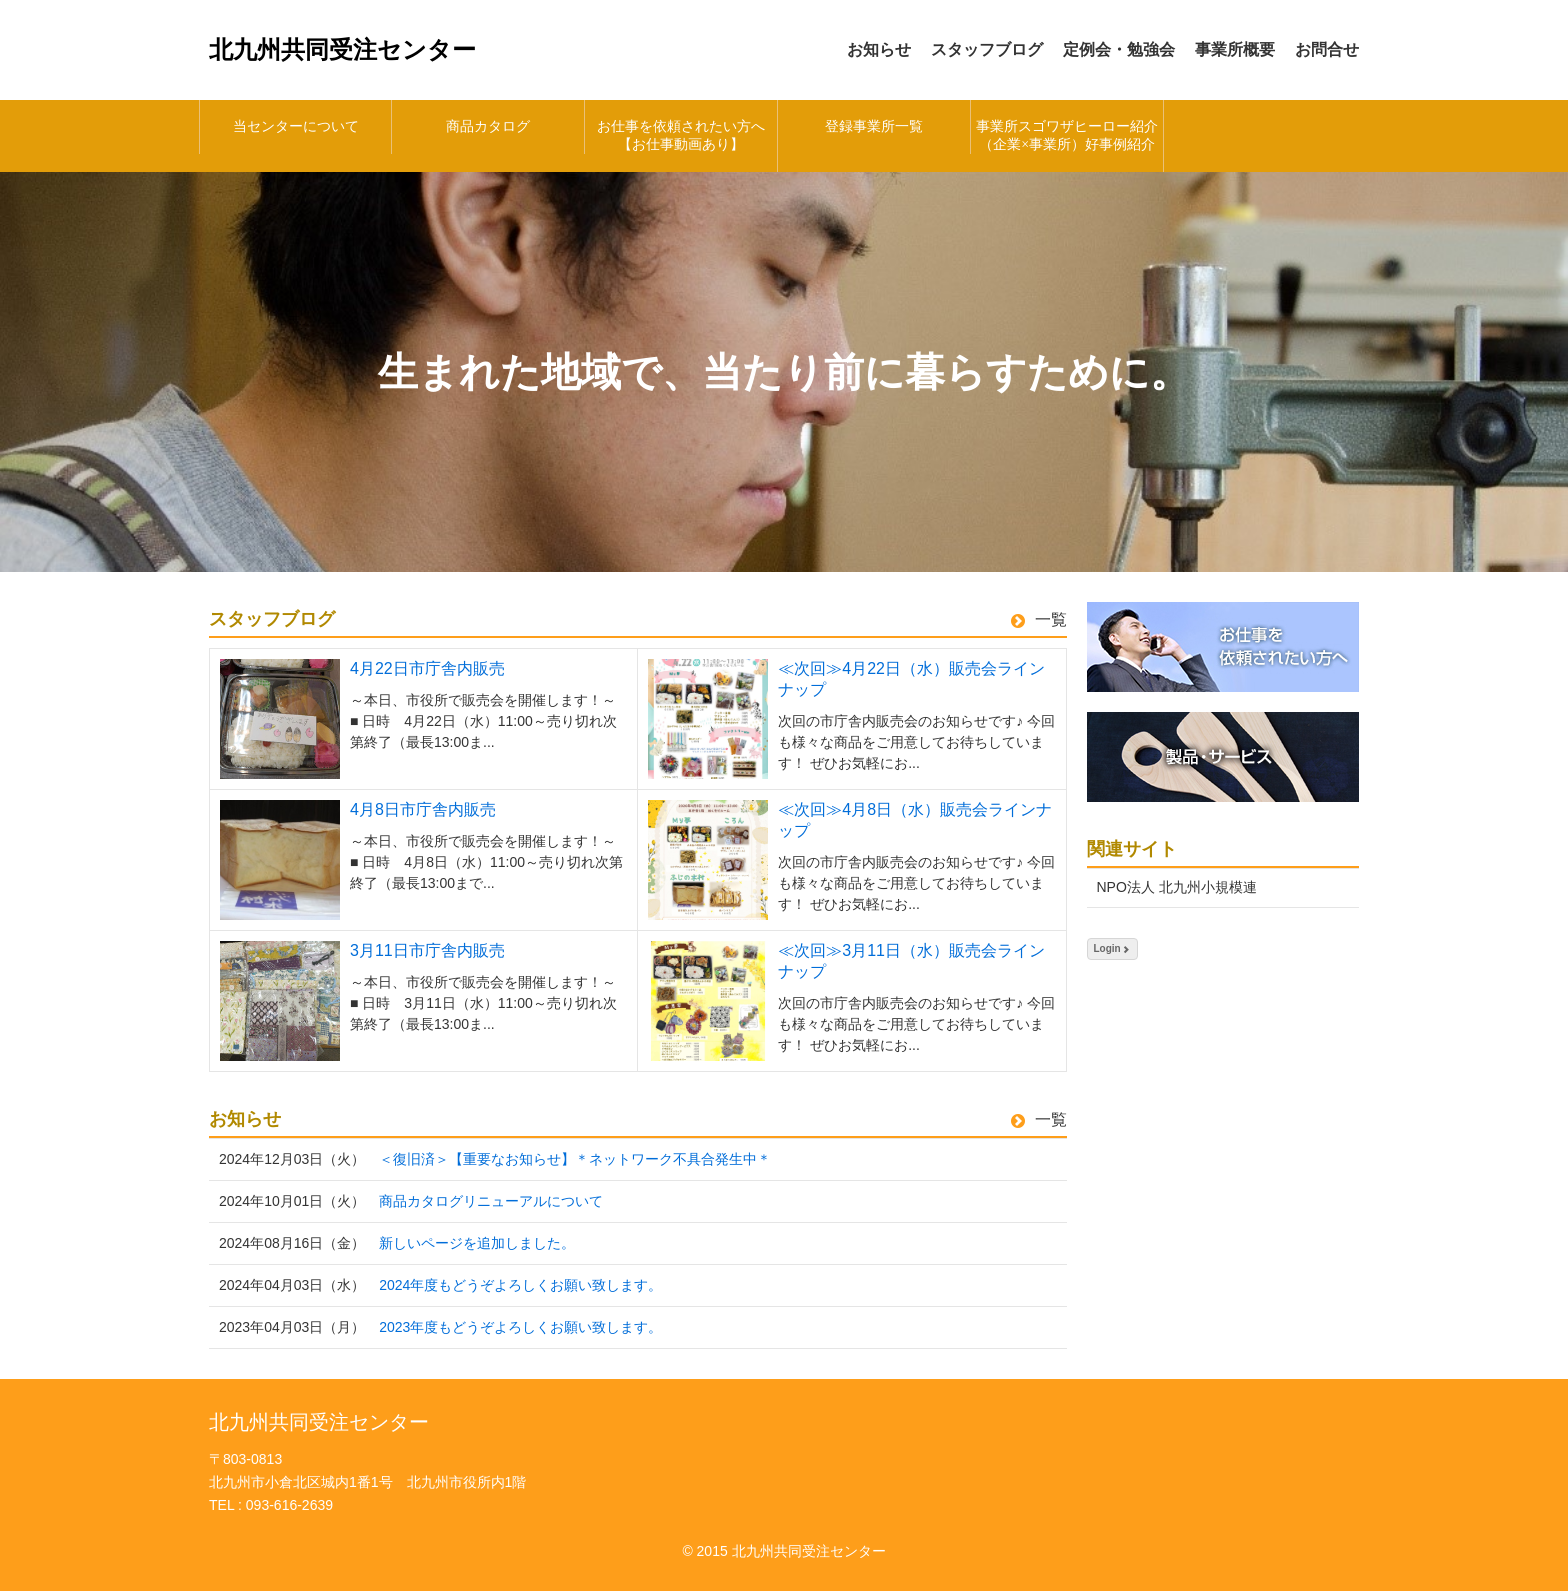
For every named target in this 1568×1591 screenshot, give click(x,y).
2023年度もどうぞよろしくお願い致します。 (520, 1327)
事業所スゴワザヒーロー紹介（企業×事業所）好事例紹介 (1067, 135)
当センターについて (296, 126)
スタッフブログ (987, 49)
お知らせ (879, 49)
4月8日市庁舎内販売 (423, 809)
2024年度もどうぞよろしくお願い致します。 (520, 1285)
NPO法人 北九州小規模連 (1177, 887)
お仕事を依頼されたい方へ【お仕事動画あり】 (681, 135)
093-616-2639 (289, 1505)
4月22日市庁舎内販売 (427, 668)
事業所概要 (1235, 49)
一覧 (1039, 619)
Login (1112, 948)
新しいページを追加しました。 (477, 1243)
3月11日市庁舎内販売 (427, 950)
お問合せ (1327, 49)
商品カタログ (488, 126)
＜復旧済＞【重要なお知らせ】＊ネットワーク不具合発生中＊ (575, 1159)
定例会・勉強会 (1119, 49)
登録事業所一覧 (874, 126)
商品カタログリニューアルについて (491, 1201)
